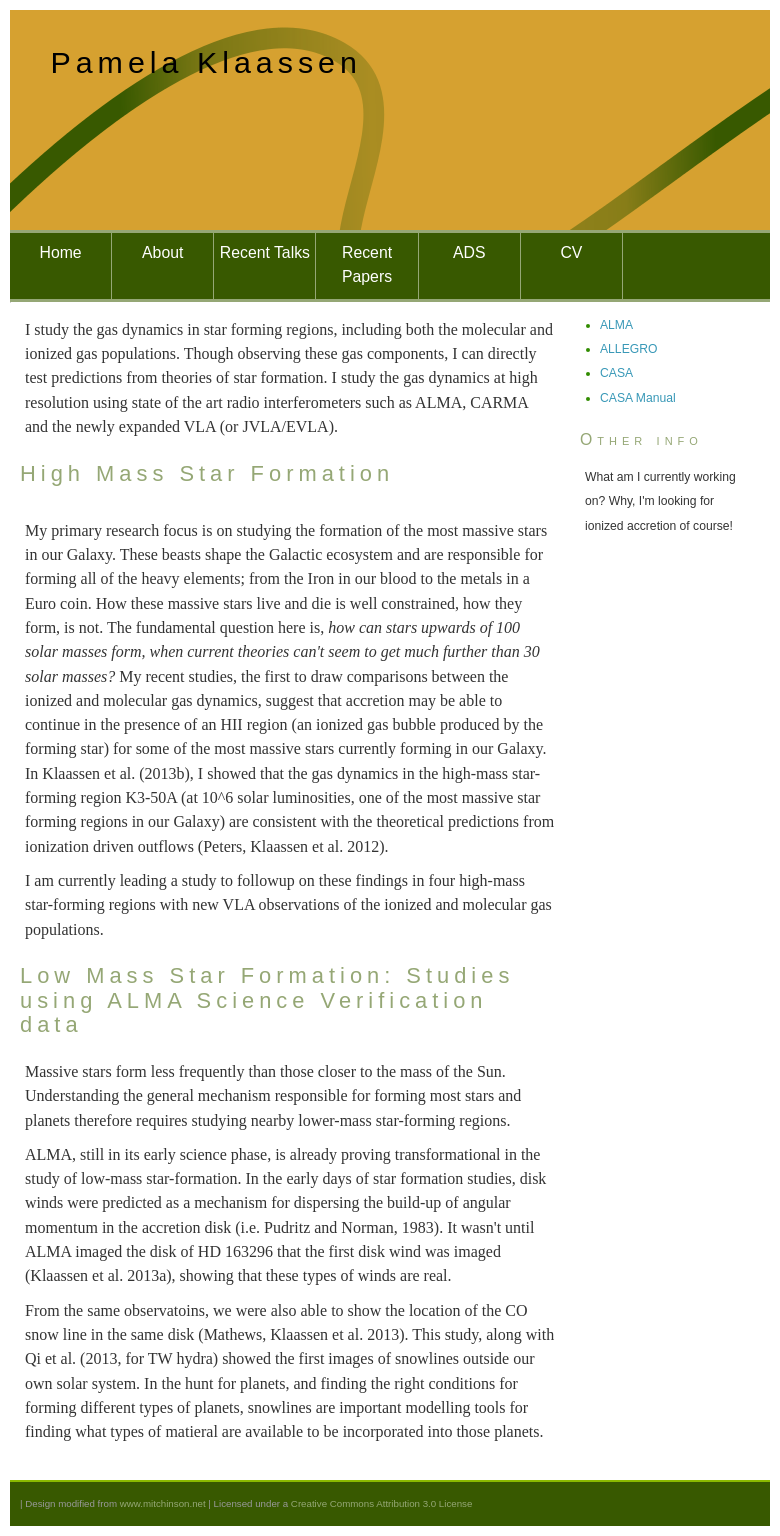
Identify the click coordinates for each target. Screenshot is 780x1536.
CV (571, 252)
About (162, 252)
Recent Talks (265, 252)
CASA (616, 373)
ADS (469, 252)
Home (61, 252)
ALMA (616, 325)
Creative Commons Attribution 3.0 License (382, 1503)
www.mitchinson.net (163, 1503)
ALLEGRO (628, 349)
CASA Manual (638, 398)
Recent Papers (367, 264)
